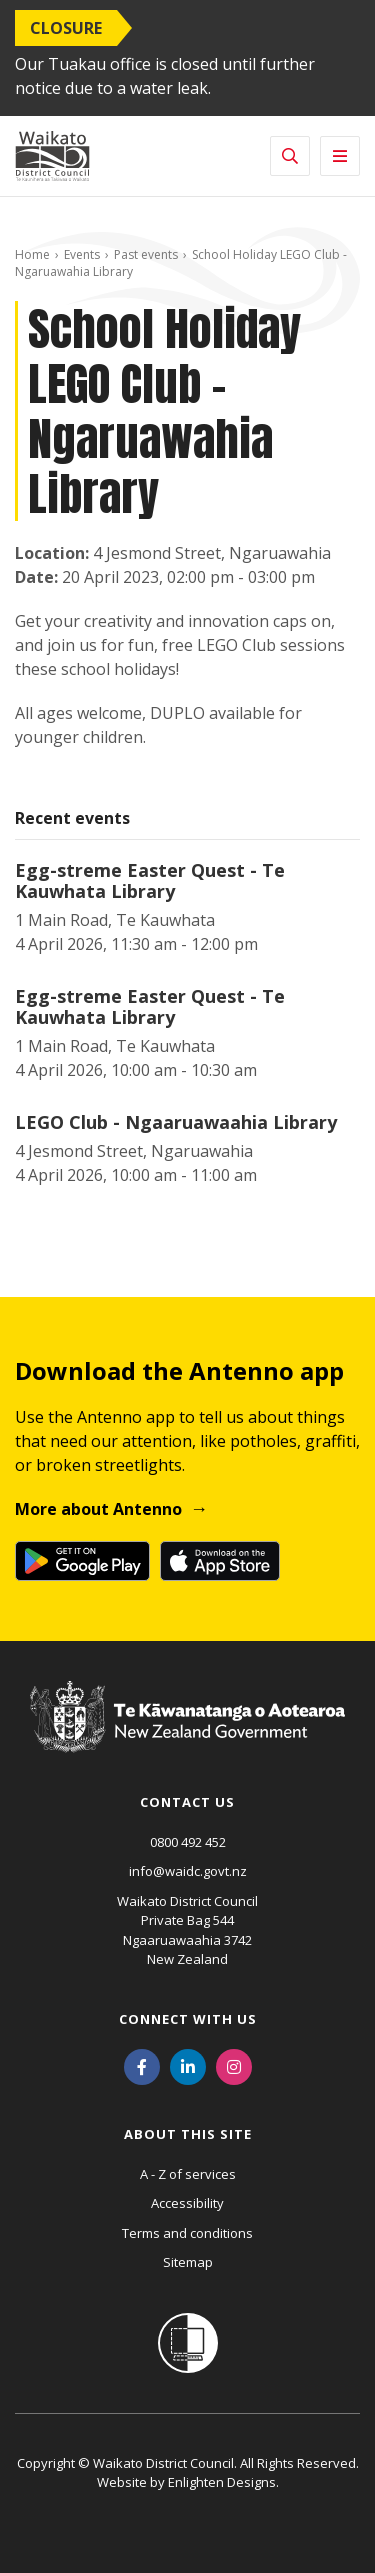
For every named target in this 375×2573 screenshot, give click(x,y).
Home (32, 254)
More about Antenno (98, 1509)
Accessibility (187, 2203)
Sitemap (188, 2262)
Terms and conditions (187, 2233)
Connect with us (188, 2019)
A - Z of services (188, 2174)
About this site (188, 2134)
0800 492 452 (188, 1842)
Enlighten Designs (222, 2482)
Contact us (187, 1802)
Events (82, 254)
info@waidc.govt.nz (188, 1871)
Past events (146, 254)
